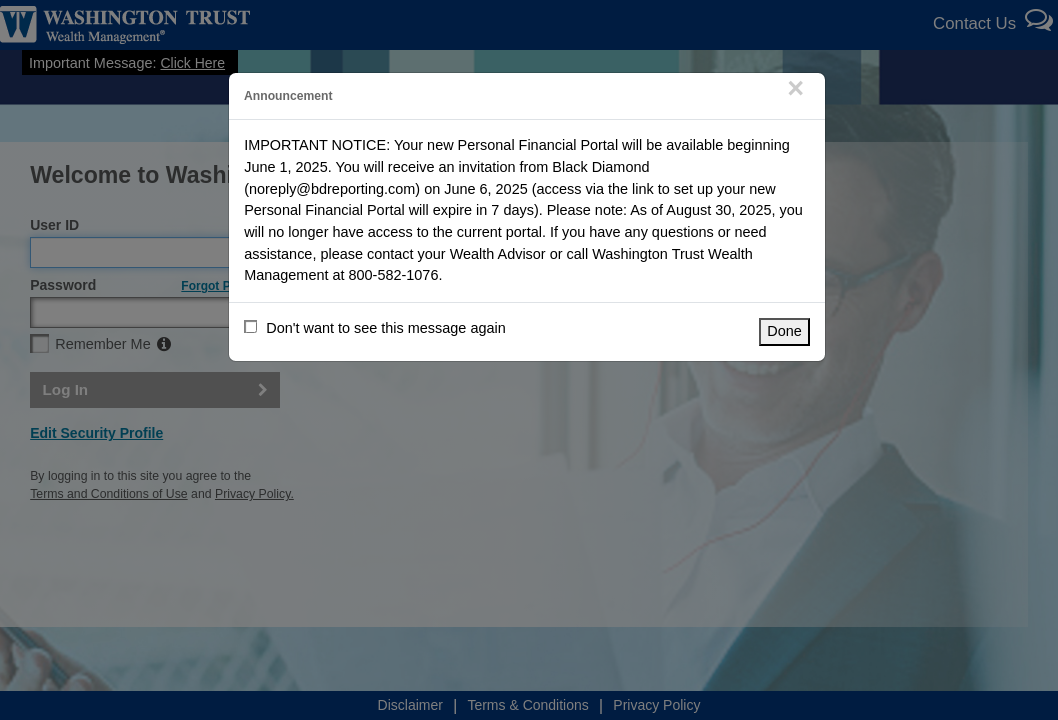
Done (784, 331)
